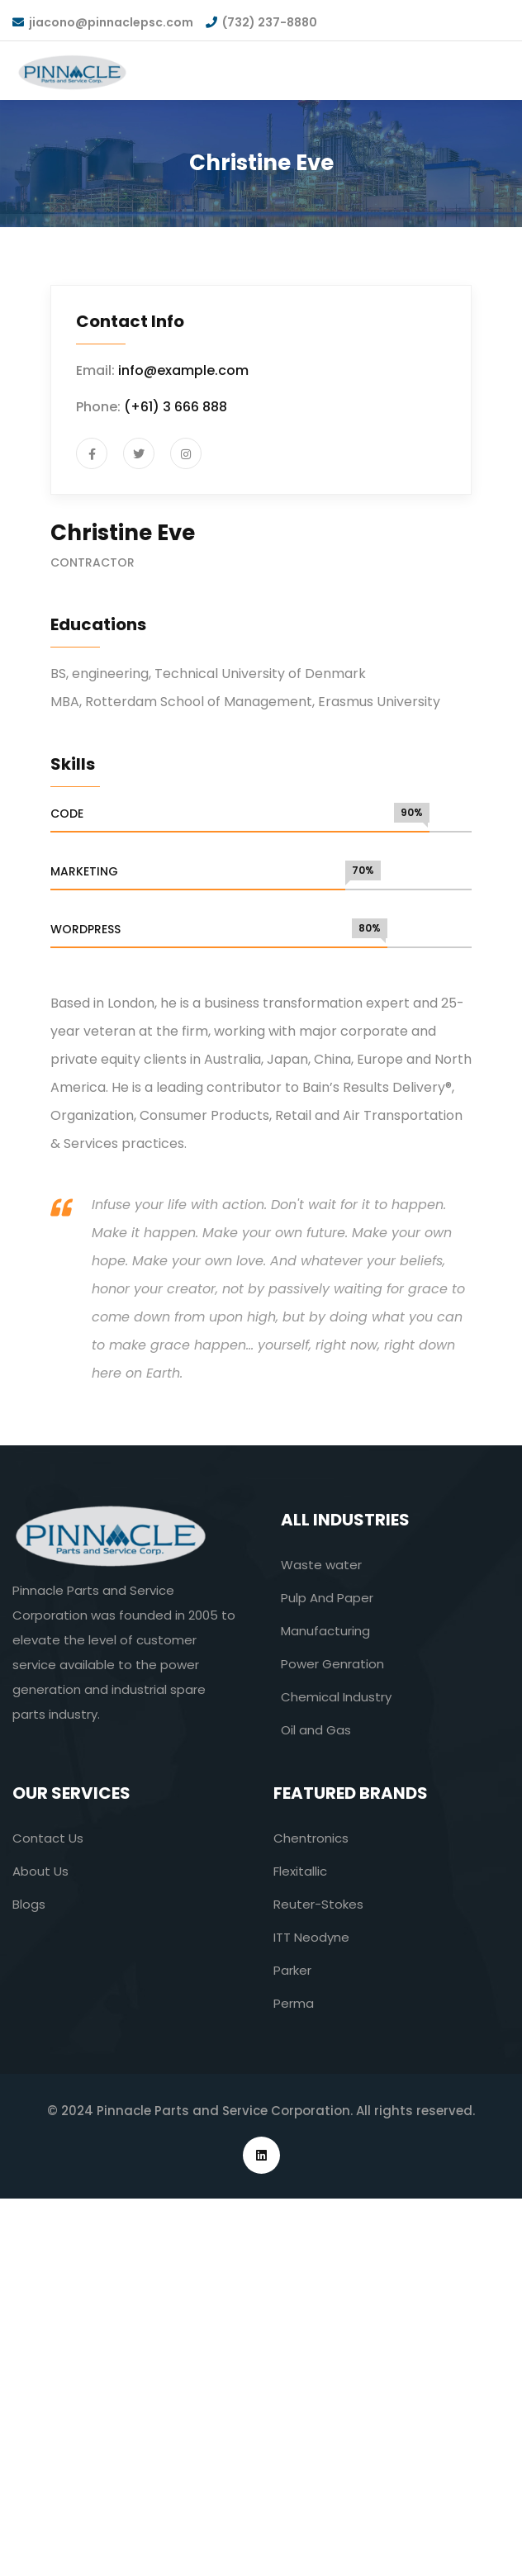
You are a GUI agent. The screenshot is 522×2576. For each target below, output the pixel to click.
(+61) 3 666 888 (175, 406)
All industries (345, 1519)
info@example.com (183, 370)
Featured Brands (350, 1793)
